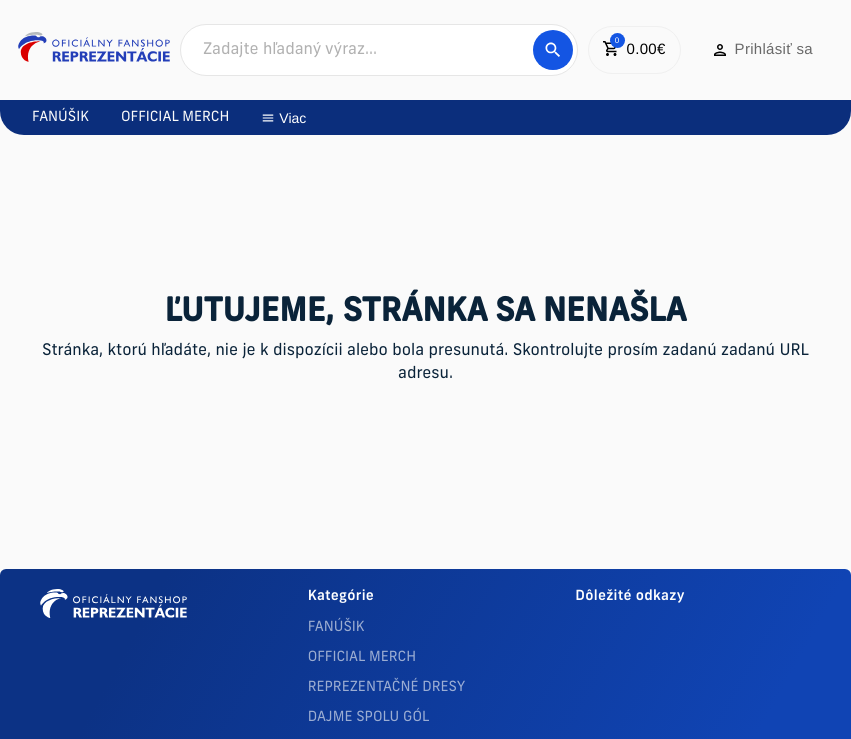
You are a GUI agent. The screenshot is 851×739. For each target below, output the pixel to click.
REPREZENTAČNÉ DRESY (387, 687)
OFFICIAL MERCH (362, 657)
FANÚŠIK (336, 627)
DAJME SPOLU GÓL (369, 717)
